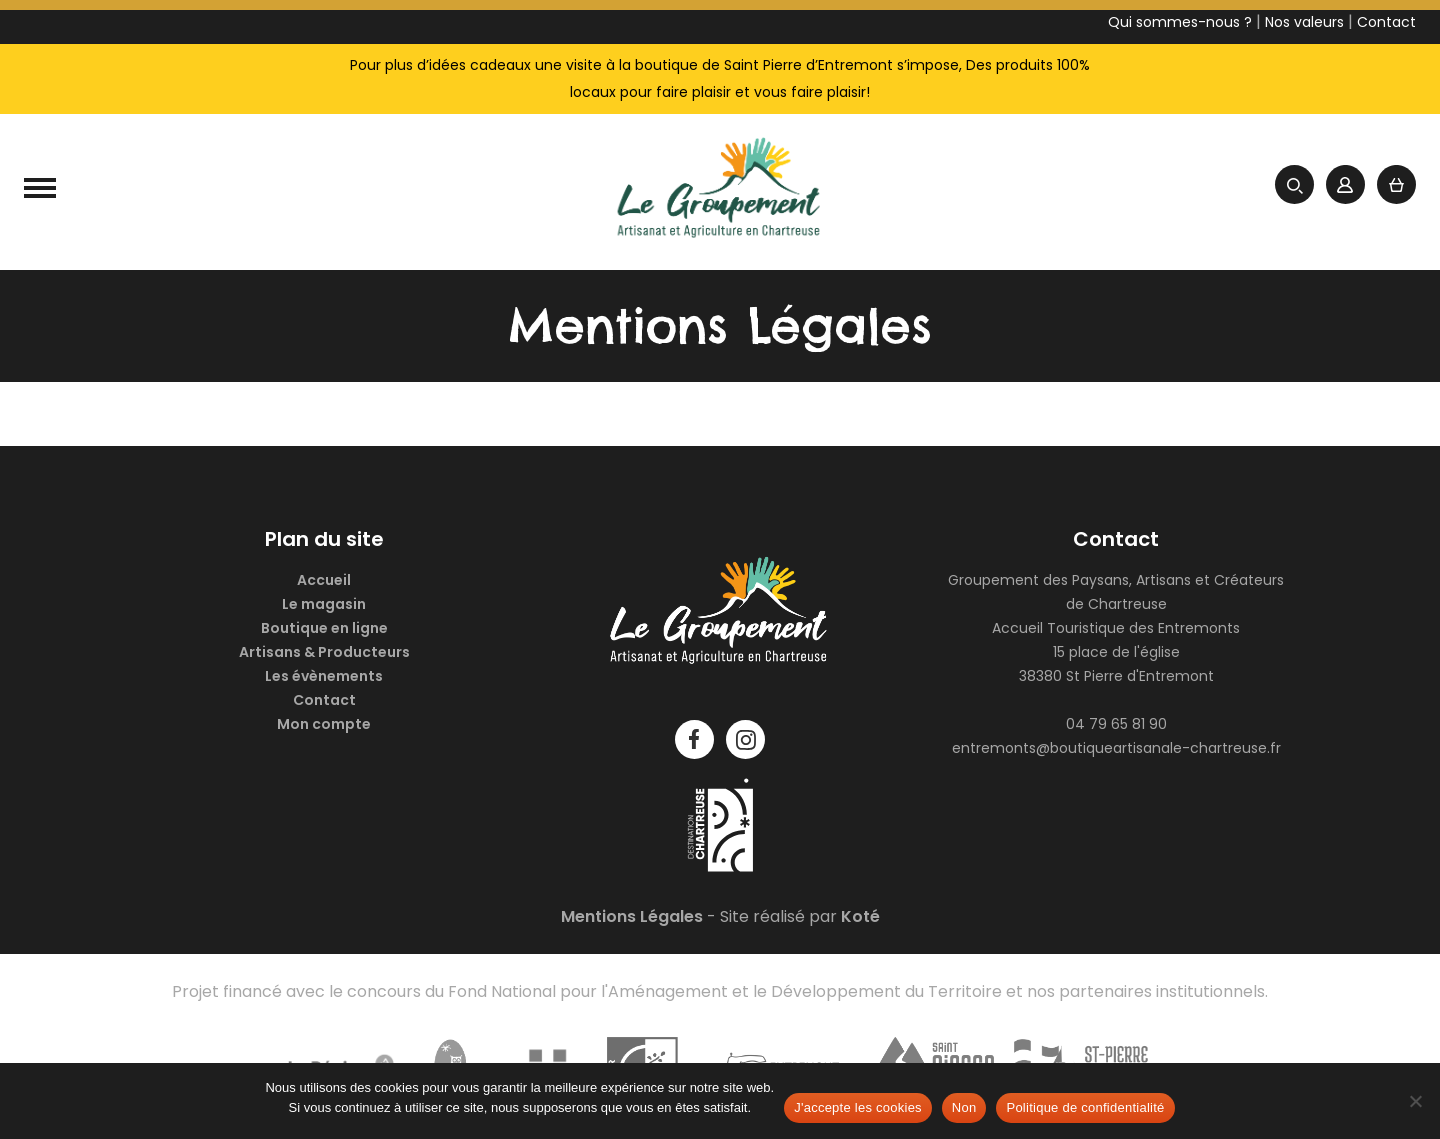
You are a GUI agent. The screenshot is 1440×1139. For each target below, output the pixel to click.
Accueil (324, 580)
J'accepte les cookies (858, 1107)
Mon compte (324, 724)
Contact (324, 700)
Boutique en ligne (324, 628)
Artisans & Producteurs (324, 652)
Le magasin (324, 604)
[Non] (1415, 1101)
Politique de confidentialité (1085, 1107)
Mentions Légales (632, 916)
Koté (860, 916)
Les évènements (324, 676)
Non (964, 1107)
